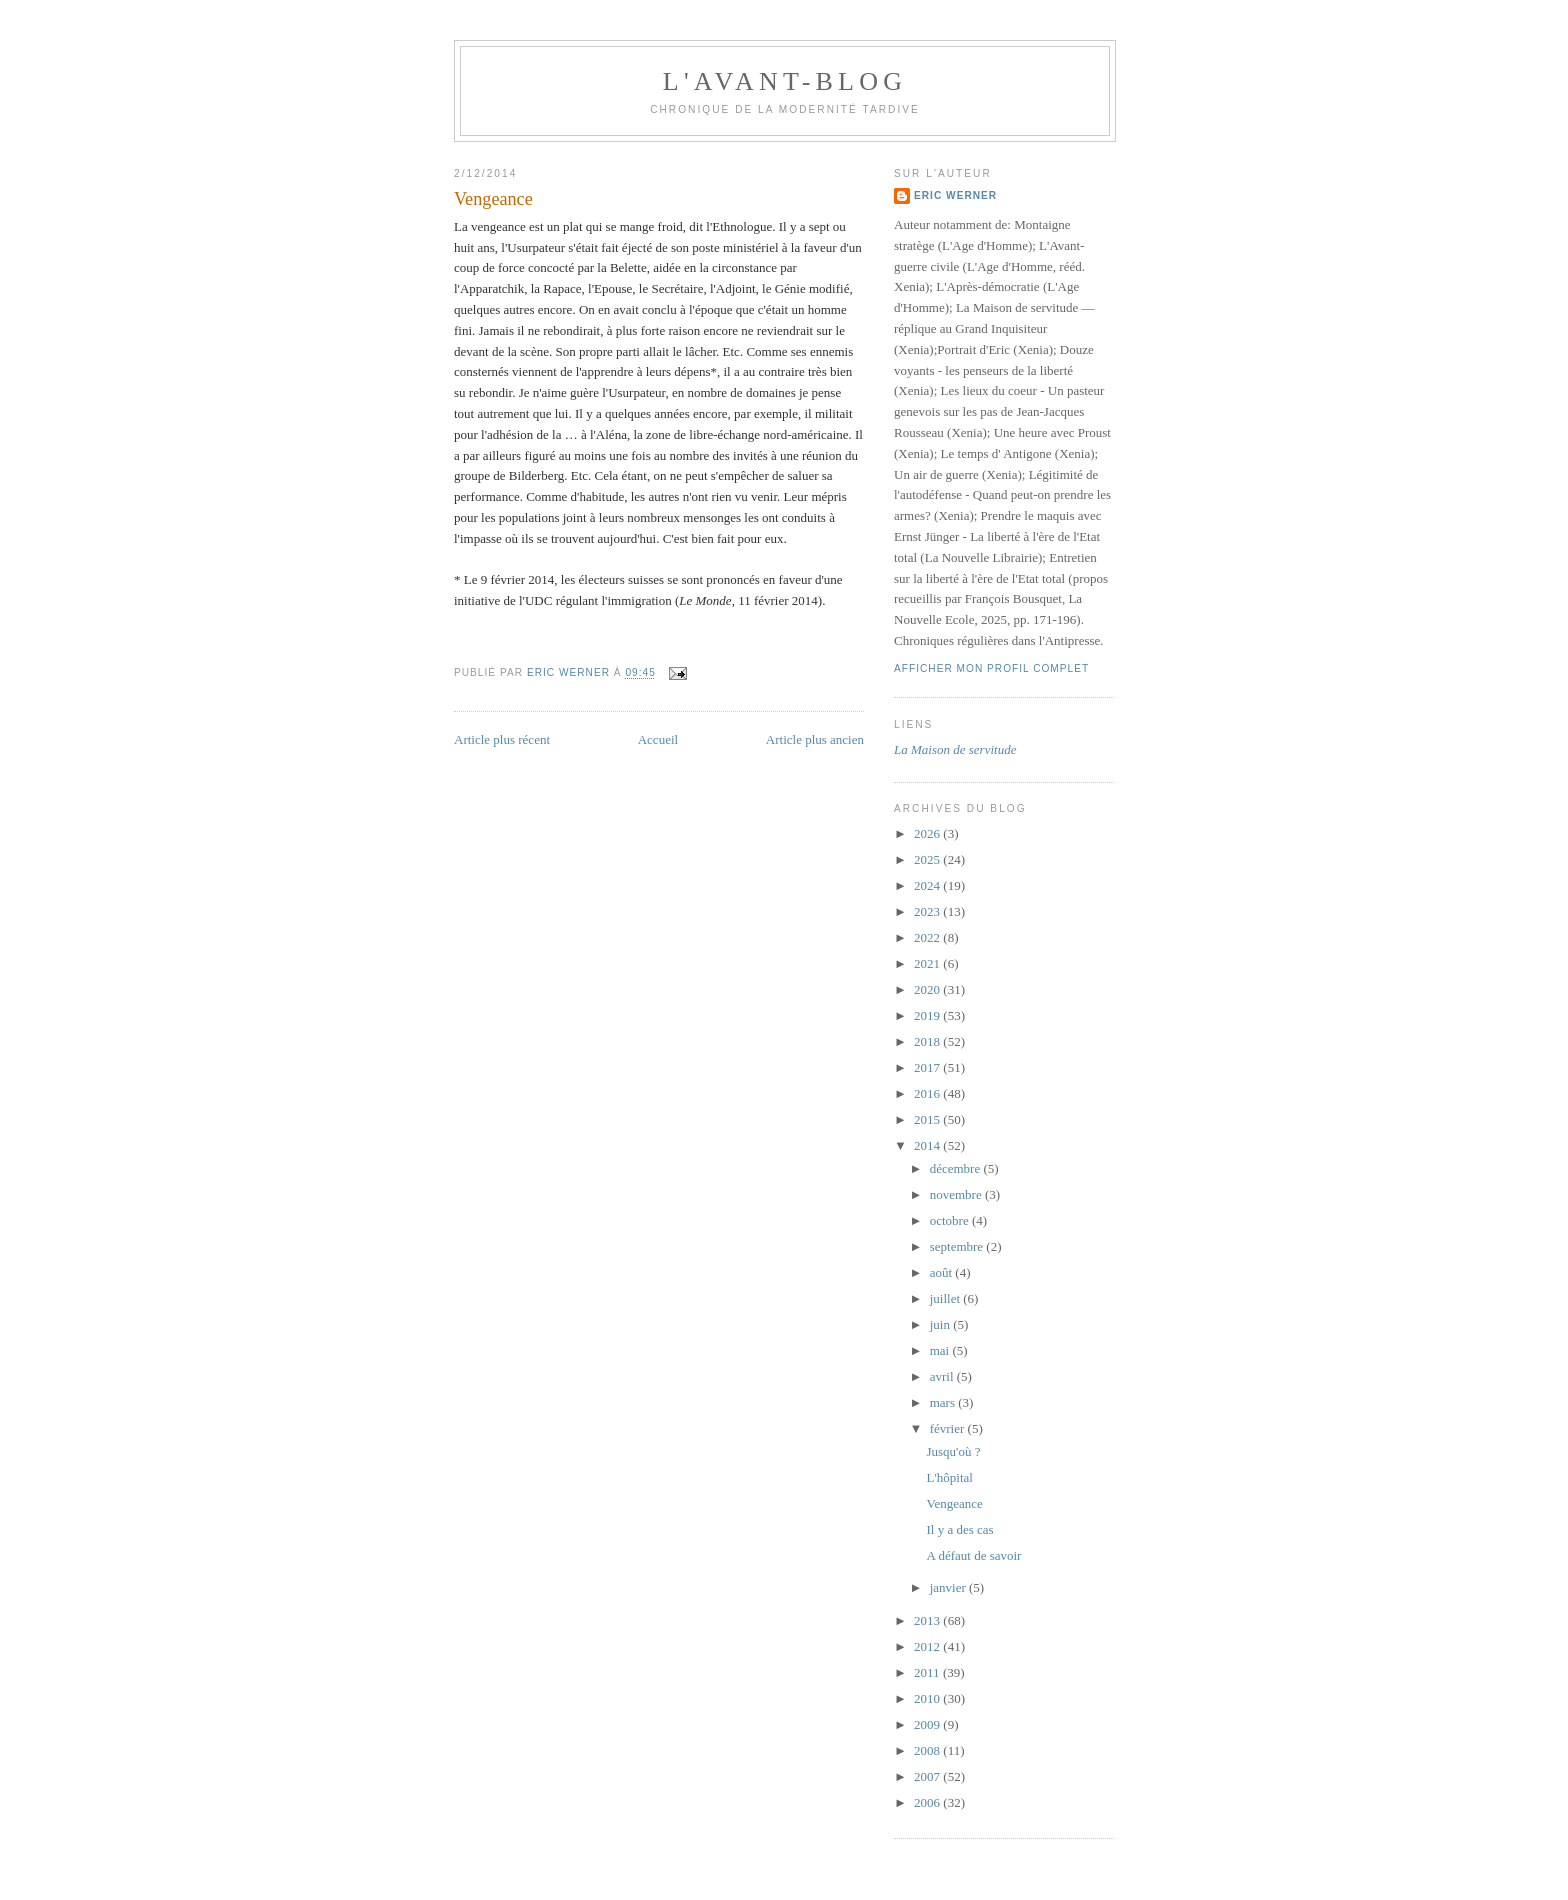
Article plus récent (502, 739)
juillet (947, 1298)
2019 (928, 1015)
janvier (949, 1587)
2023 (928, 911)
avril (943, 1376)
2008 (928, 1750)
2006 (928, 1802)
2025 (928, 859)
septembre (958, 1246)
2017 (928, 1067)
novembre (957, 1194)
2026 (928, 833)
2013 (928, 1620)
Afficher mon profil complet (991, 668)
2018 (928, 1041)
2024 (928, 885)
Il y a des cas (959, 1529)
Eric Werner (955, 195)
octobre (951, 1220)
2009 (928, 1724)
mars (944, 1402)
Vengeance (954, 1503)
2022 (928, 937)
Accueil (658, 739)
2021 (928, 963)
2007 (928, 1776)
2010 (928, 1698)
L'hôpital (949, 1477)
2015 (928, 1119)
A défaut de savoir (973, 1555)
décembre (957, 1168)
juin (941, 1324)
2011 (928, 1672)
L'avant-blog (785, 81)
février (949, 1428)
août (943, 1272)
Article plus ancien (815, 739)
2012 (928, 1646)
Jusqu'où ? (953, 1451)
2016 (928, 1093)
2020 (928, 989)
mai (941, 1350)
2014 (928, 1145)
